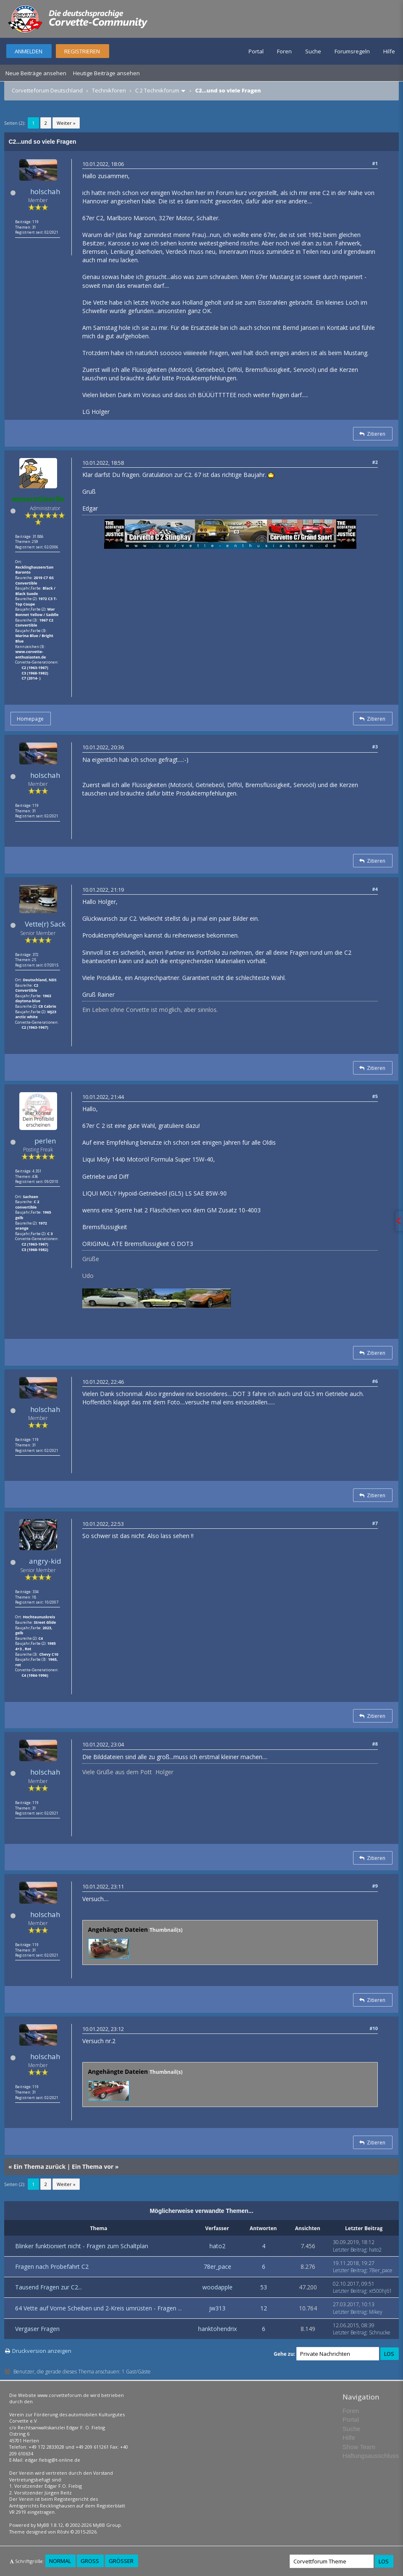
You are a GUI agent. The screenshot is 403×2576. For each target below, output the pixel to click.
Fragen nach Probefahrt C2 (52, 2266)
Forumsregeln (352, 51)
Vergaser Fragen (37, 2329)
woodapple (217, 2287)
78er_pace (217, 2266)
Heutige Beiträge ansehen (106, 73)
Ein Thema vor (92, 2166)
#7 (375, 1523)
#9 (375, 1886)
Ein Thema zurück (39, 2166)
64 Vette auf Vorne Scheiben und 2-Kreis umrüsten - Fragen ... (98, 2308)
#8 (375, 1744)
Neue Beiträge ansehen (35, 73)
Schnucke (379, 2332)
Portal (256, 51)
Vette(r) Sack (45, 924)
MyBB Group (107, 2525)
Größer (121, 2561)
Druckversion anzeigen (41, 2351)
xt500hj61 (380, 2290)
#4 (375, 889)
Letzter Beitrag (349, 2249)
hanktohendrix (217, 2329)
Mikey (375, 2311)
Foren (284, 51)
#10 (373, 2028)
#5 (375, 1096)
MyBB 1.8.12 (50, 2525)
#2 (375, 462)
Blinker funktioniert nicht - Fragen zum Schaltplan (81, 2246)
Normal (60, 2561)
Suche (313, 51)
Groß (90, 2561)
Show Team (359, 2446)
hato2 (217, 2246)
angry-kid (45, 1561)
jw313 (217, 2308)
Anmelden (28, 51)
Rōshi (63, 2532)
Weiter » (66, 123)
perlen (45, 1141)
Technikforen (109, 90)
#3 (375, 746)
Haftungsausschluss (371, 2455)
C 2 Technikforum (157, 90)
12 (263, 2308)
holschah (45, 191)
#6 (375, 1381)
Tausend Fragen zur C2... (48, 2287)
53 (263, 2287)
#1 (375, 163)
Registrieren (82, 51)
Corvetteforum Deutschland (47, 90)
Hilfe (389, 51)
